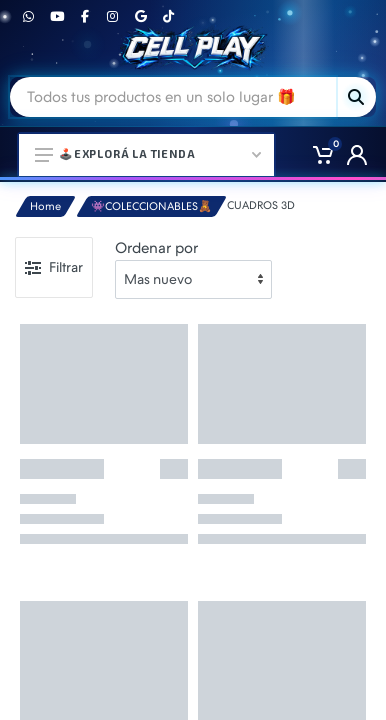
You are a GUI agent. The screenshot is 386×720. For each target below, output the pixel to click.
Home (45, 206)
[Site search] (173, 97)
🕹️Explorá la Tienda (148, 154)
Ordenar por (156, 248)
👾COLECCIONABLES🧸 (151, 206)
